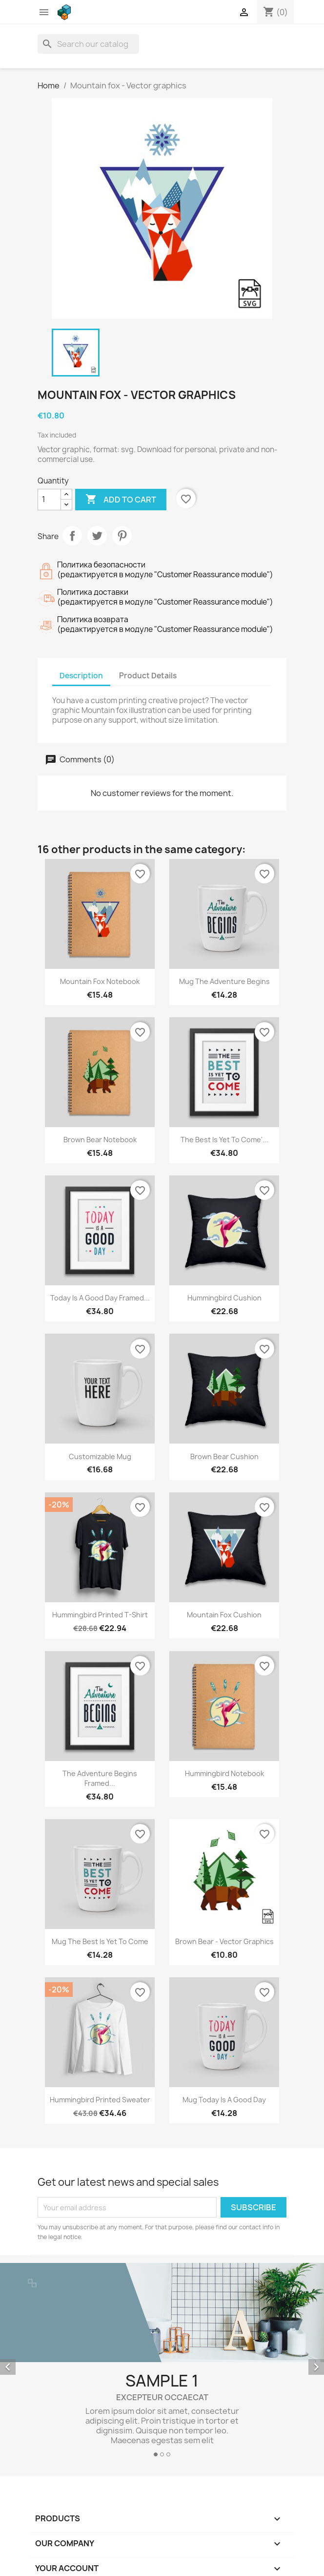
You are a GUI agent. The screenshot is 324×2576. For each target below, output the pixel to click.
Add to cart (120, 499)
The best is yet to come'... (224, 1139)
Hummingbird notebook (224, 1773)
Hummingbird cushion (224, 1297)
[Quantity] (49, 499)
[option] (162, 2364)
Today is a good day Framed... (100, 1297)
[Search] (88, 44)
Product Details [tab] (148, 675)
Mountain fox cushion (224, 1614)
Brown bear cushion (224, 1456)
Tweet (97, 535)
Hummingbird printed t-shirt (100, 1614)
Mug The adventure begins (224, 981)
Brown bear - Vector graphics (224, 1941)
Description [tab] (81, 675)
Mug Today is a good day (224, 2099)
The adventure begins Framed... (99, 1778)
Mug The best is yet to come (100, 1941)
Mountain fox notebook (100, 981)
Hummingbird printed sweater (100, 2099)
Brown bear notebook (100, 1139)
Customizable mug (100, 1456)
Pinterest (122, 535)
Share (72, 535)
